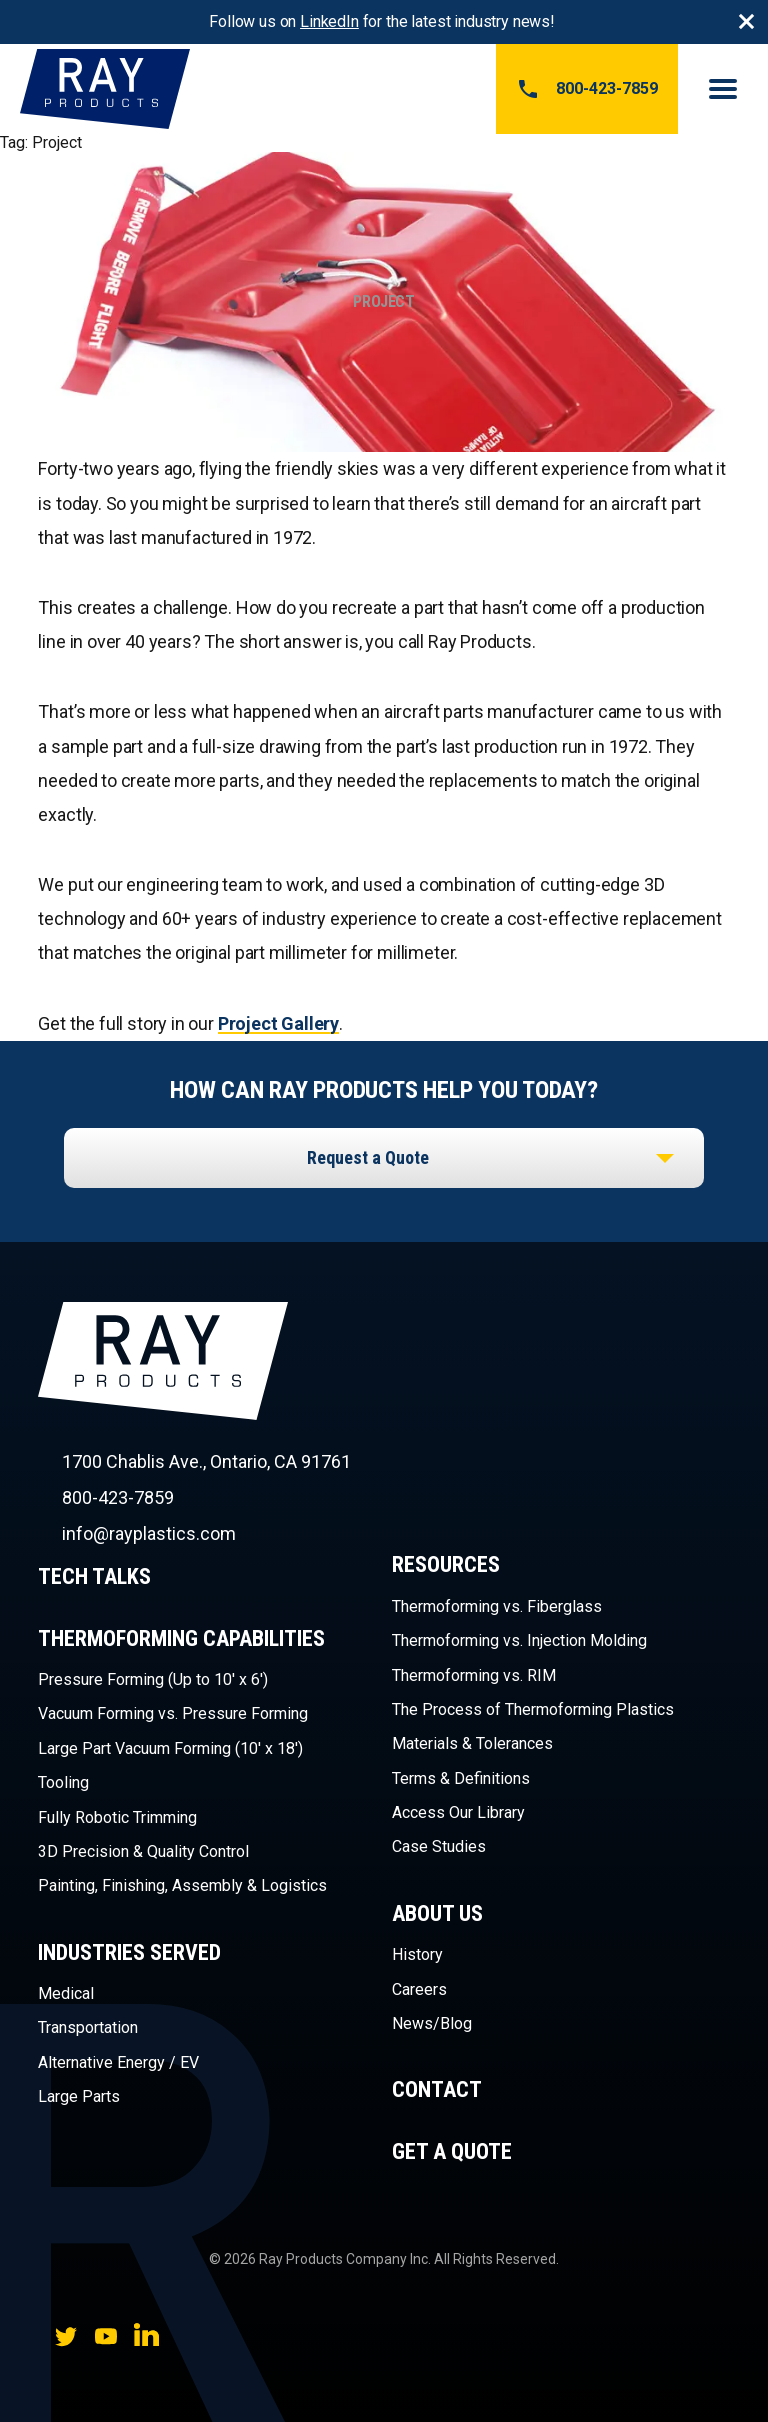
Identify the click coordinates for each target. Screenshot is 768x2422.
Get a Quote (452, 2151)
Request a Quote (368, 1157)
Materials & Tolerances (472, 1743)
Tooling (63, 1782)
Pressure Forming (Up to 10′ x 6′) (153, 1679)
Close (746, 22)
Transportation (88, 2027)
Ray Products (163, 1396)
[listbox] (384, 1158)
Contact (437, 2089)
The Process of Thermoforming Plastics (533, 1709)
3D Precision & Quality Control (143, 1851)
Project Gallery (278, 1023)
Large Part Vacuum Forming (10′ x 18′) (170, 1748)
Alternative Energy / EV (118, 2062)
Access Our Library (458, 1812)
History (417, 1954)
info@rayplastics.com (149, 1533)
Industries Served (129, 1952)
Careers (419, 1989)
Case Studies (439, 1846)
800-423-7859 (587, 89)
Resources (446, 1564)
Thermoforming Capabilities (181, 1638)
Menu (723, 89)
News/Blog (432, 2023)
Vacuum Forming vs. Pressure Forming (173, 1713)
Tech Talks (94, 1576)
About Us (437, 1913)
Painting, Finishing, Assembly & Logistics (182, 1885)
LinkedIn (329, 21)
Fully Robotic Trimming (117, 1817)
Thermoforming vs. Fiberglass (497, 1606)
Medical (66, 1993)
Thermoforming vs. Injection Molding (519, 1640)
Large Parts (79, 2096)
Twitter (66, 2336)
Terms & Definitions (461, 1778)
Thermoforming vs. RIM (474, 1675)
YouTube (106, 2336)
